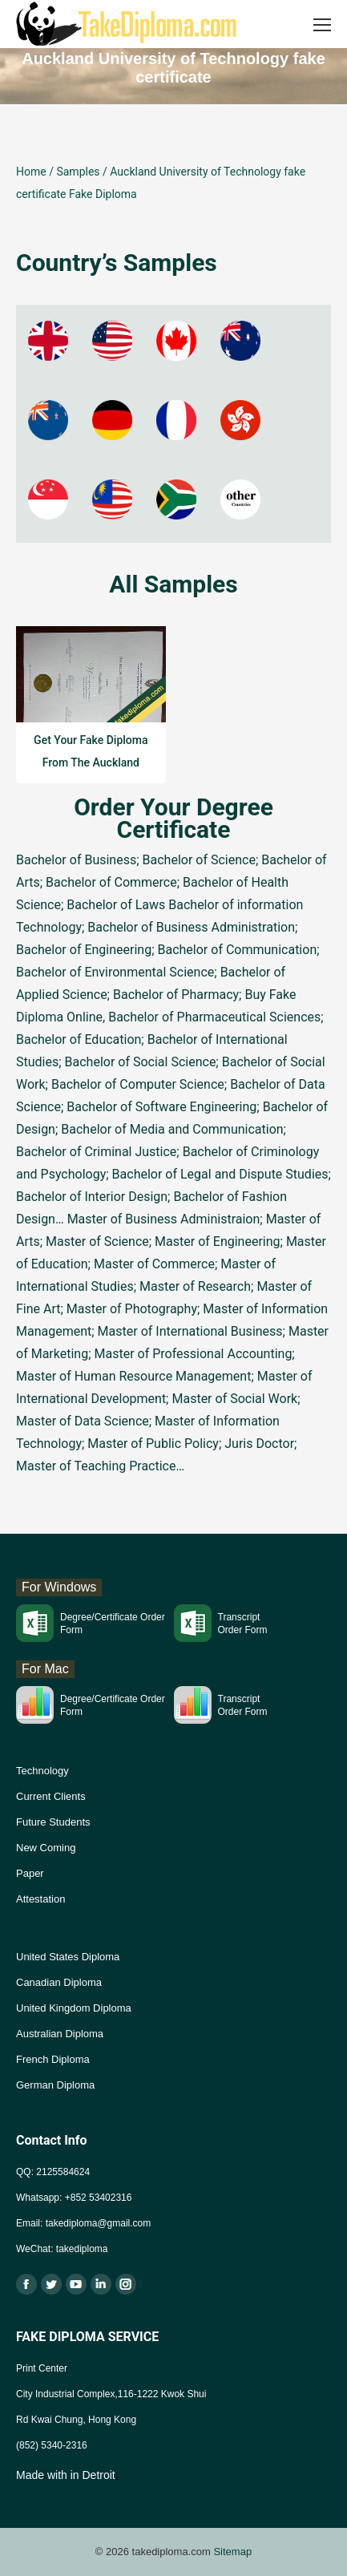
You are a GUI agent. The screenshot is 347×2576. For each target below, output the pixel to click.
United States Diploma (67, 1957)
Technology (42, 1771)
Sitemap (232, 2552)
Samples (77, 171)
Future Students (53, 1822)
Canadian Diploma (59, 1982)
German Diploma (55, 2085)
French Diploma (53, 2059)
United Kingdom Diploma (73, 2008)
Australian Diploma (59, 2034)
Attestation (40, 1899)
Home (31, 171)
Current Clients (51, 1796)
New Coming (45, 1848)
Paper (30, 1873)
